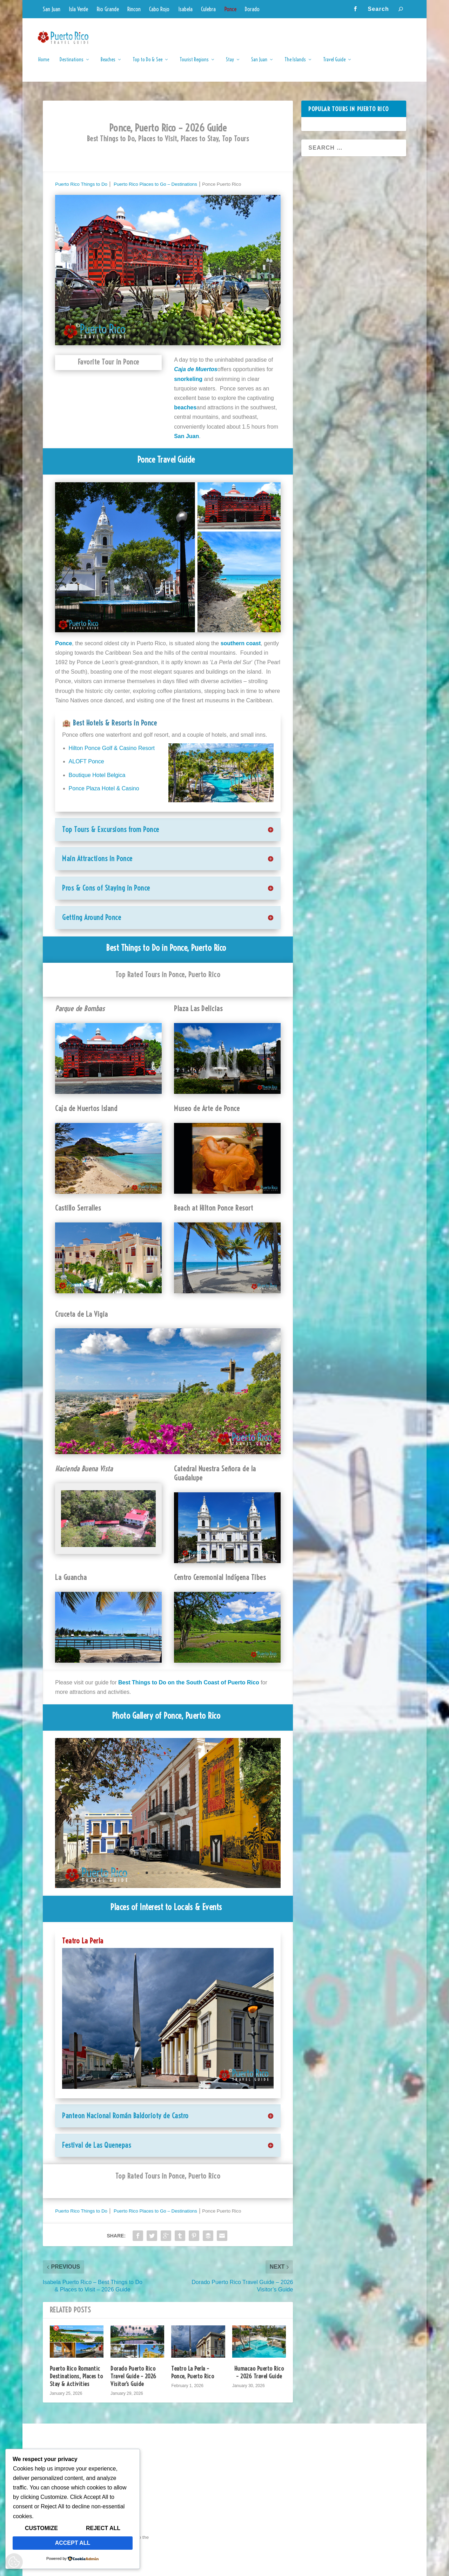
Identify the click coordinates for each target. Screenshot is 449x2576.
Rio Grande (108, 9)
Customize (41, 2528)
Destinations (71, 65)
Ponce (230, 9)
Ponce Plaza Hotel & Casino (104, 788)
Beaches (108, 65)
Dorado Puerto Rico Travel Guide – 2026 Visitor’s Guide (133, 2376)
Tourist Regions (194, 65)
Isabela (185, 9)
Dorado (252, 9)
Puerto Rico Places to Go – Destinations (155, 184)
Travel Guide (334, 65)
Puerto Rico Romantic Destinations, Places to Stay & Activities (76, 2376)
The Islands (295, 65)
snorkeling (188, 379)
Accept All (73, 2543)
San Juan (51, 9)
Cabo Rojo (159, 9)
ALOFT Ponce (86, 761)
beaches (185, 407)
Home (43, 65)
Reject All (103, 2528)
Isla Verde (78, 9)
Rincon (134, 9)
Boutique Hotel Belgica (97, 775)
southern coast (241, 643)
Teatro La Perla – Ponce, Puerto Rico (192, 2372)
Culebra (208, 9)
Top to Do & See (147, 65)
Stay (230, 65)
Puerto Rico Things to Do (81, 184)
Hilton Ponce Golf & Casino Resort (112, 748)
